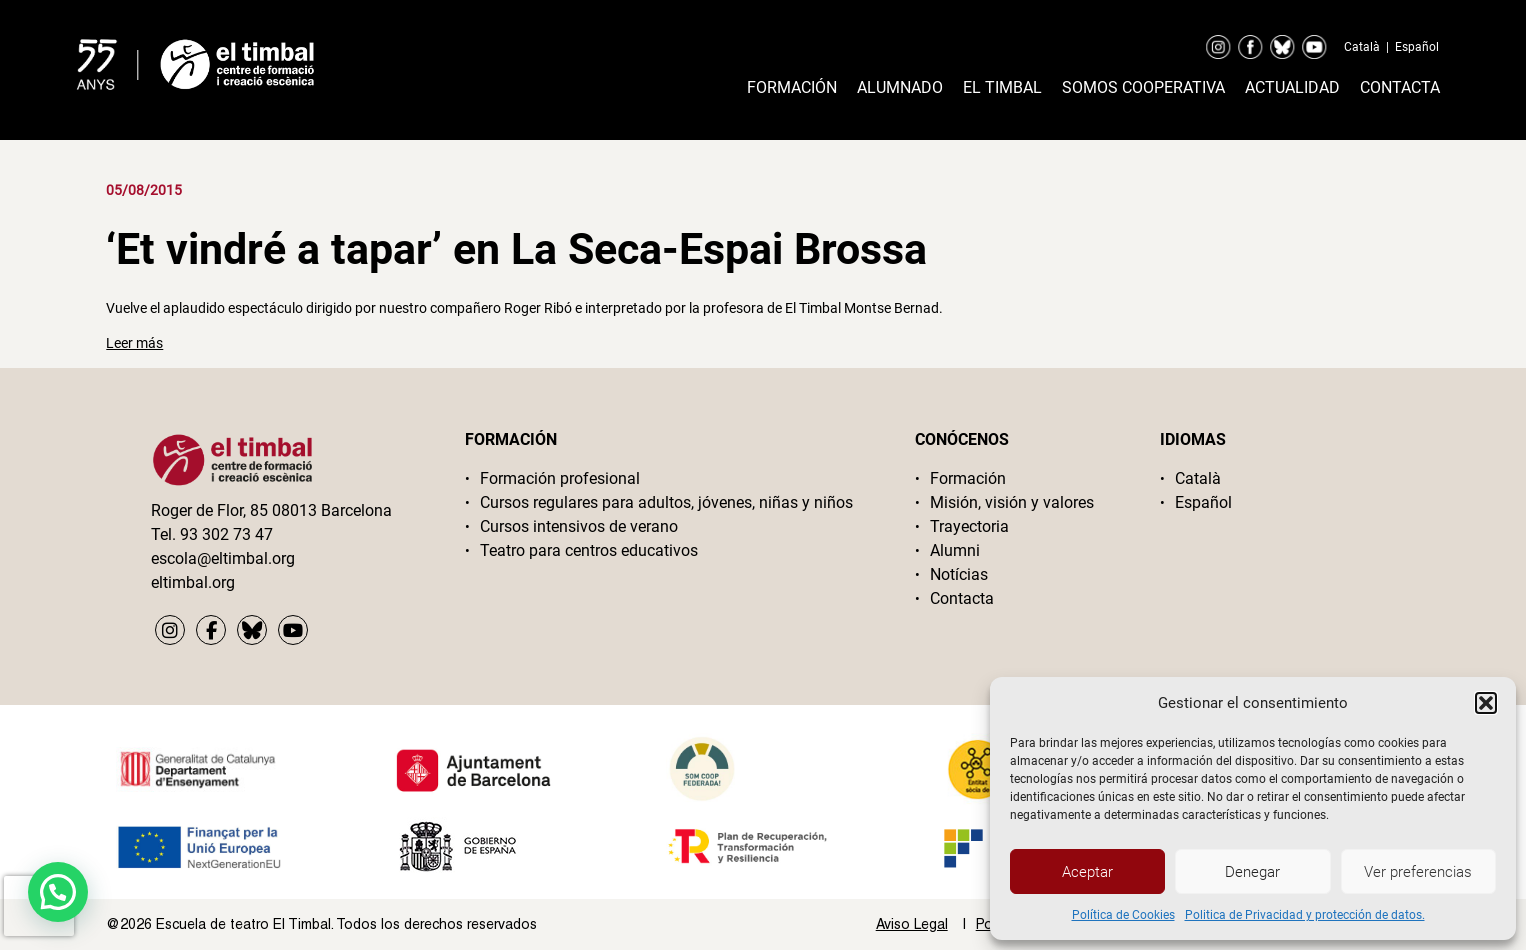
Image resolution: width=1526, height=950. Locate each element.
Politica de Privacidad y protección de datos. (1305, 915)
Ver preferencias (1418, 872)
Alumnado (900, 87)
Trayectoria (969, 526)
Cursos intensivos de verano (579, 526)
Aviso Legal (912, 924)
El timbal (1002, 87)
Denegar (1252, 872)
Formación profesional (560, 478)
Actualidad (1292, 87)
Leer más (134, 343)
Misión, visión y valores (1012, 502)
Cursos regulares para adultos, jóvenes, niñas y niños (666, 502)
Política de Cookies (1123, 915)
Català (1362, 47)
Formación (792, 87)
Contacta (1400, 87)
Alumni (955, 550)
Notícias (959, 574)
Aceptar (1087, 872)
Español (1417, 47)
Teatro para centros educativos (589, 550)
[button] (1486, 703)
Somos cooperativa (1143, 87)
